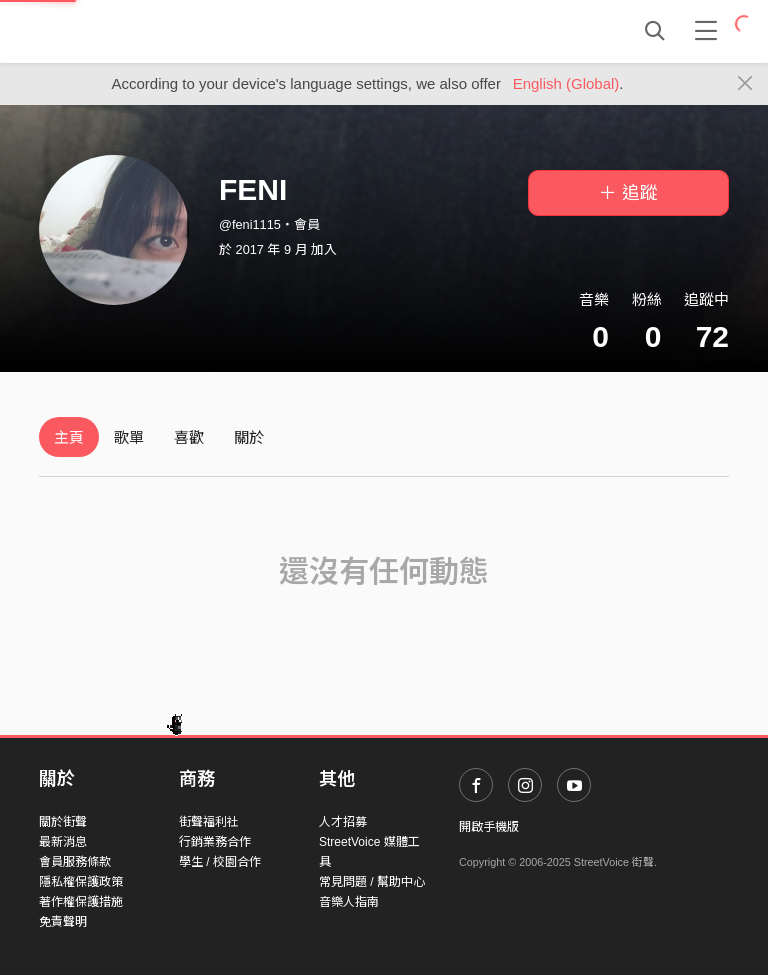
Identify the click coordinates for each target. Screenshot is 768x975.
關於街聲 (63, 822)
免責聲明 (63, 922)
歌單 (129, 437)
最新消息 (63, 842)
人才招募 (343, 822)
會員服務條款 (75, 862)
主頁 (69, 437)
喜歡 (189, 437)
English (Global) (566, 83)
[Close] (745, 84)
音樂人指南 (349, 902)
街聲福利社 (209, 822)
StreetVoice (121, 31)
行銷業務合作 (215, 842)
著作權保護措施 (81, 902)
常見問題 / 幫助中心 (372, 882)
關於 (249, 437)
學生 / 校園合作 (220, 862)
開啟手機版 (489, 827)
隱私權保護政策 (81, 882)
